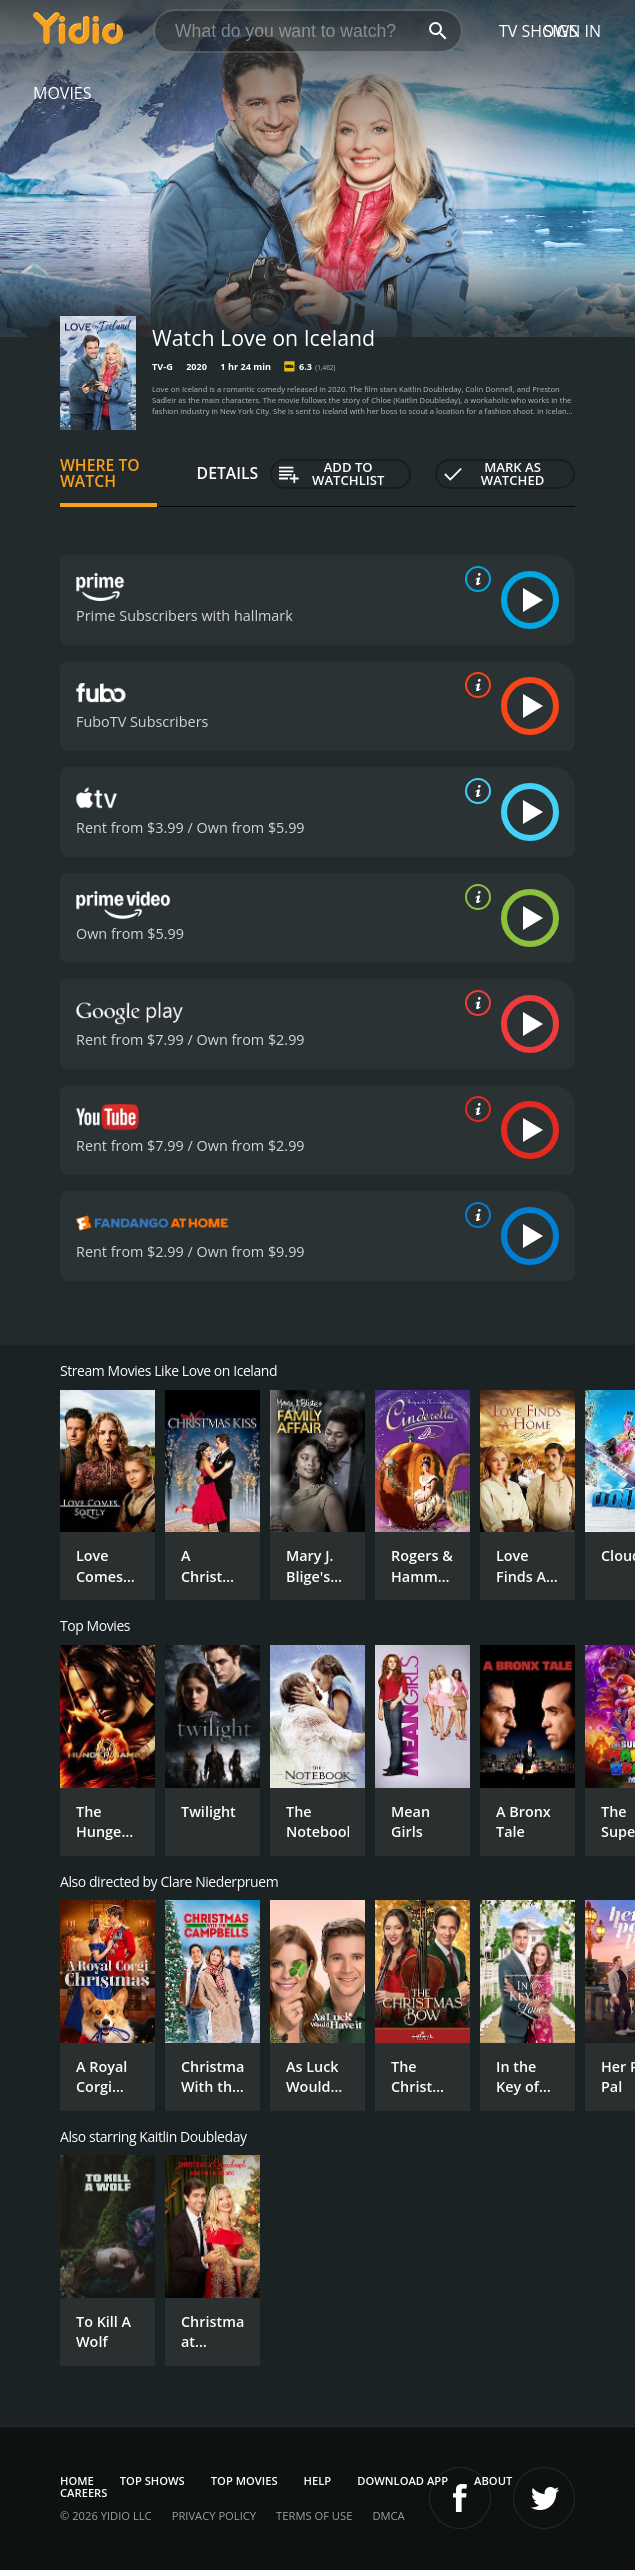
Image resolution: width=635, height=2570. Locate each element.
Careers (83, 2492)
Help (318, 2480)
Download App (402, 2480)
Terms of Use (314, 2515)
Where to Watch (100, 473)
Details (228, 473)
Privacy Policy (214, 2515)
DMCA (388, 2515)
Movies (62, 93)
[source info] (474, 579)
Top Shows (152, 2480)
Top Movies (244, 2480)
